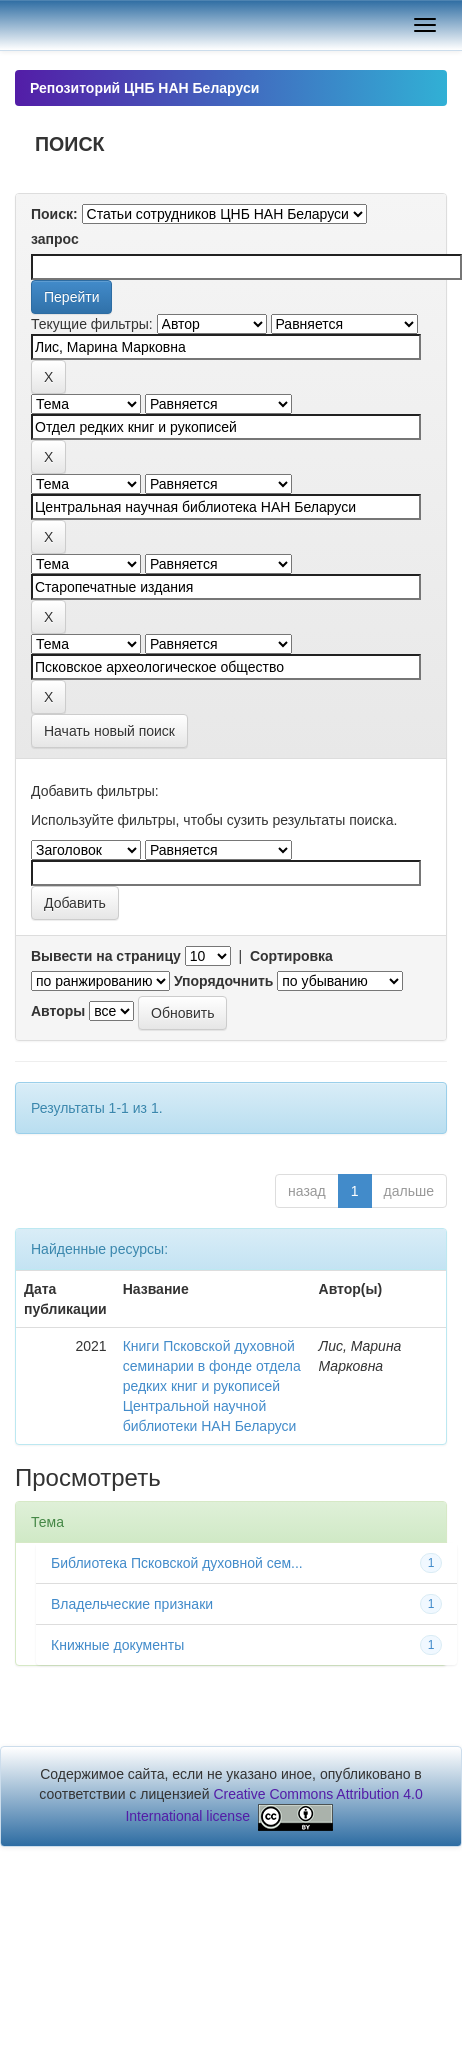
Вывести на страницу (106, 956)
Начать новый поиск (109, 731)
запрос (55, 239)
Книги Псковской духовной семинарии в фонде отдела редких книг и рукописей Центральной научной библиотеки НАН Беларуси (212, 1386)
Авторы (58, 1011)
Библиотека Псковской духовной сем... (177, 1563)
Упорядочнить (223, 981)
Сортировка (291, 956)
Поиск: (54, 214)
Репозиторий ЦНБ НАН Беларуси (144, 88)
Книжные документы (117, 1645)
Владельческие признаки (132, 1604)
